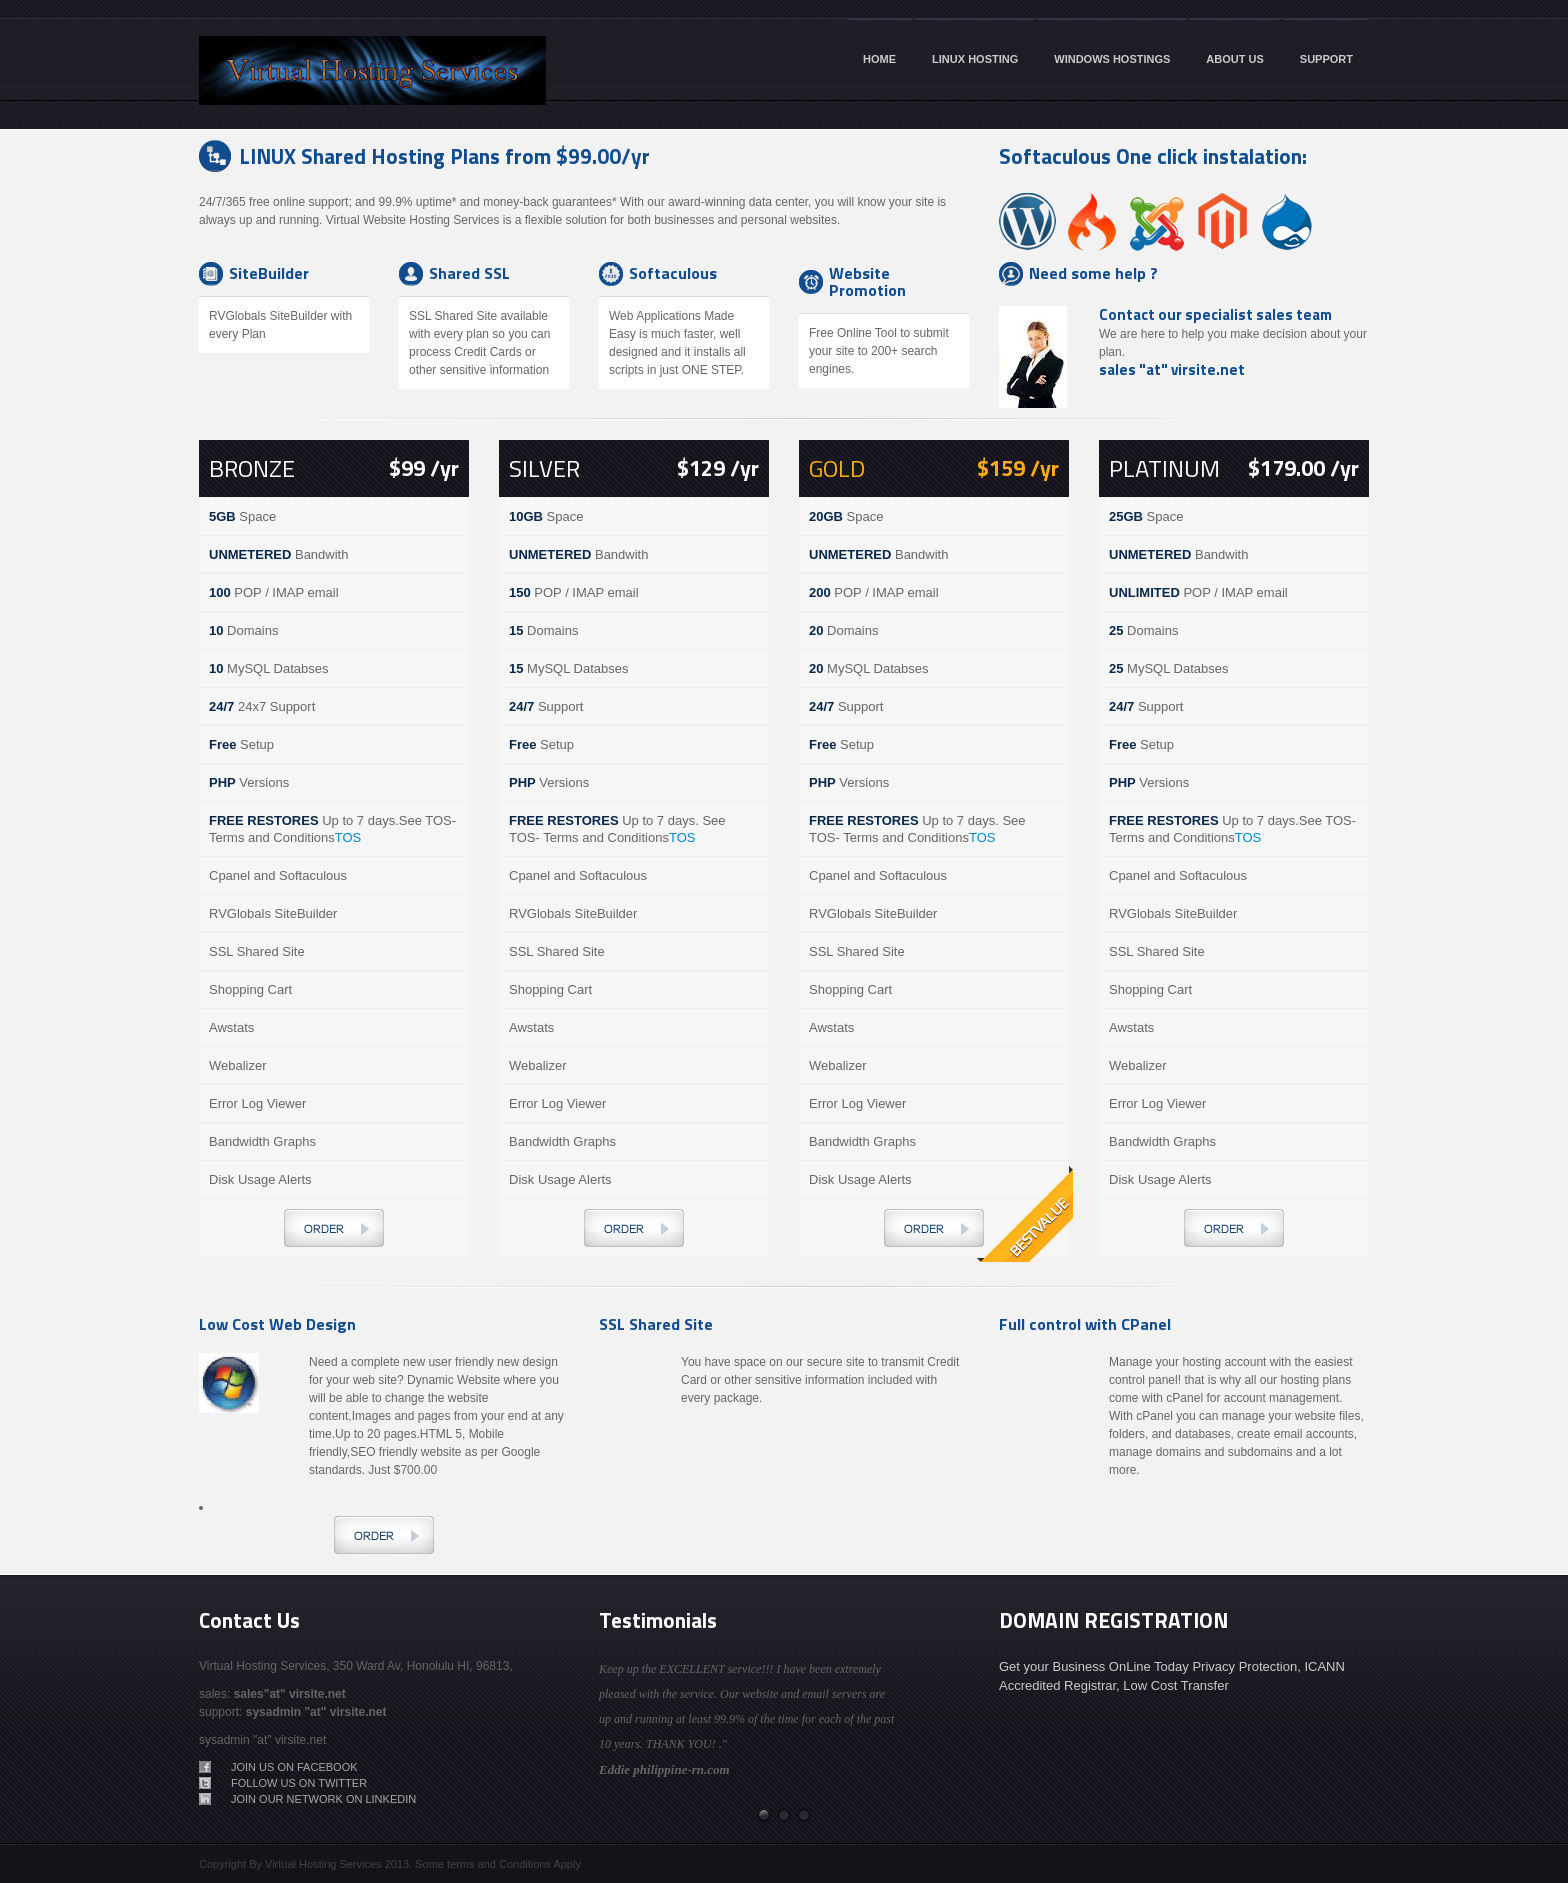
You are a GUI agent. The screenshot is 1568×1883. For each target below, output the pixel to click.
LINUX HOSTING (975, 59)
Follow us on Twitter (299, 1783)
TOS (348, 837)
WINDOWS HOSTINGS (1112, 59)
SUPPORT (1326, 59)
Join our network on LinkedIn (323, 1799)
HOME (879, 59)
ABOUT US (1234, 59)
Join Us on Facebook (294, 1767)
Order (334, 1228)
